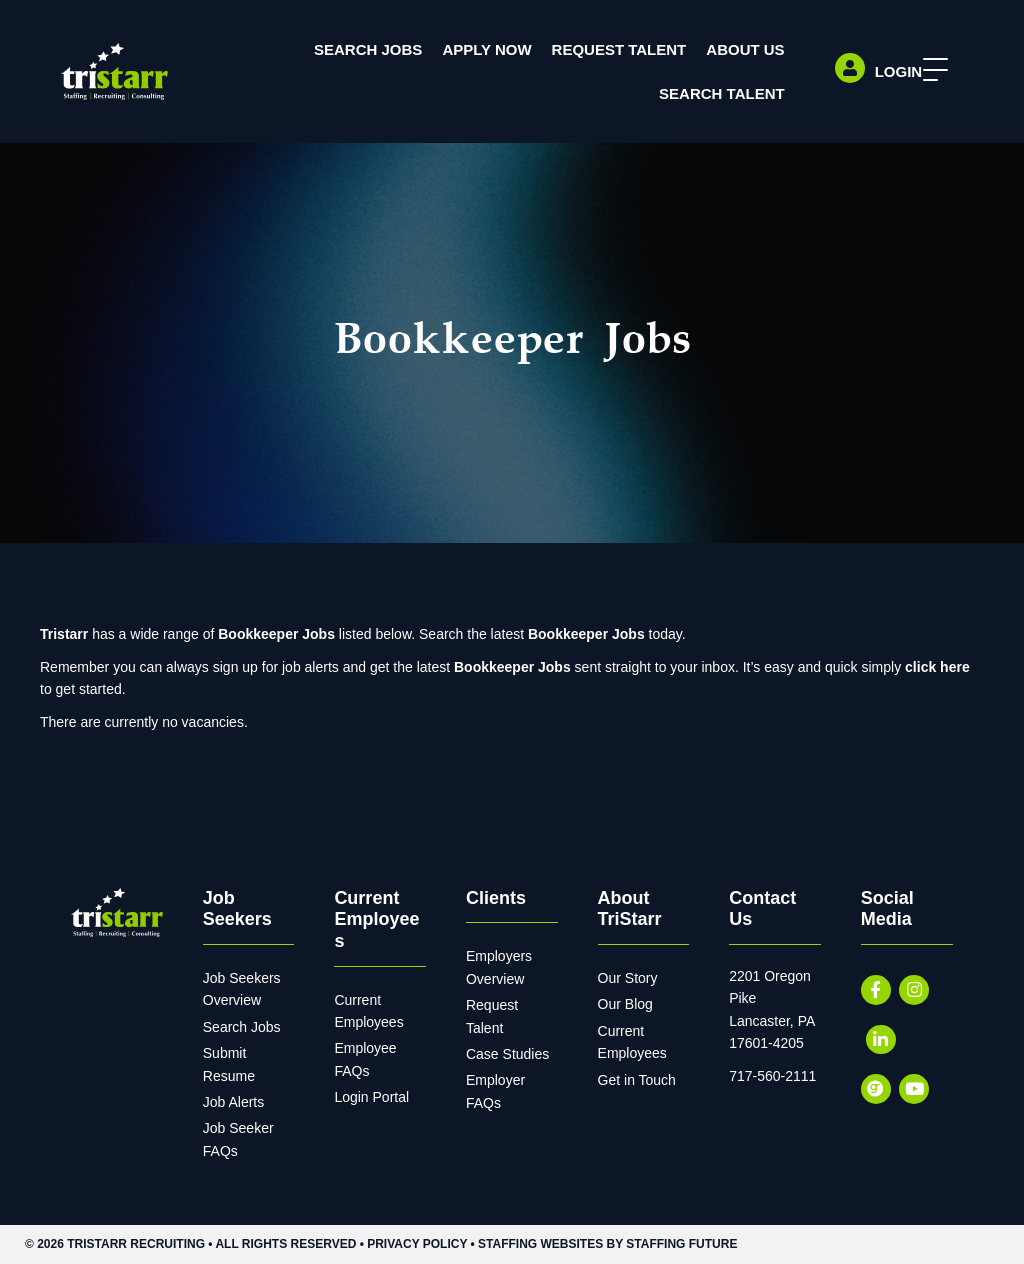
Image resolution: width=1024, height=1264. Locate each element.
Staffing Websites (540, 1244)
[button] (930, 70)
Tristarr (64, 634)
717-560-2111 (772, 1076)
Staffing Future (681, 1244)
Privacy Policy (417, 1244)
